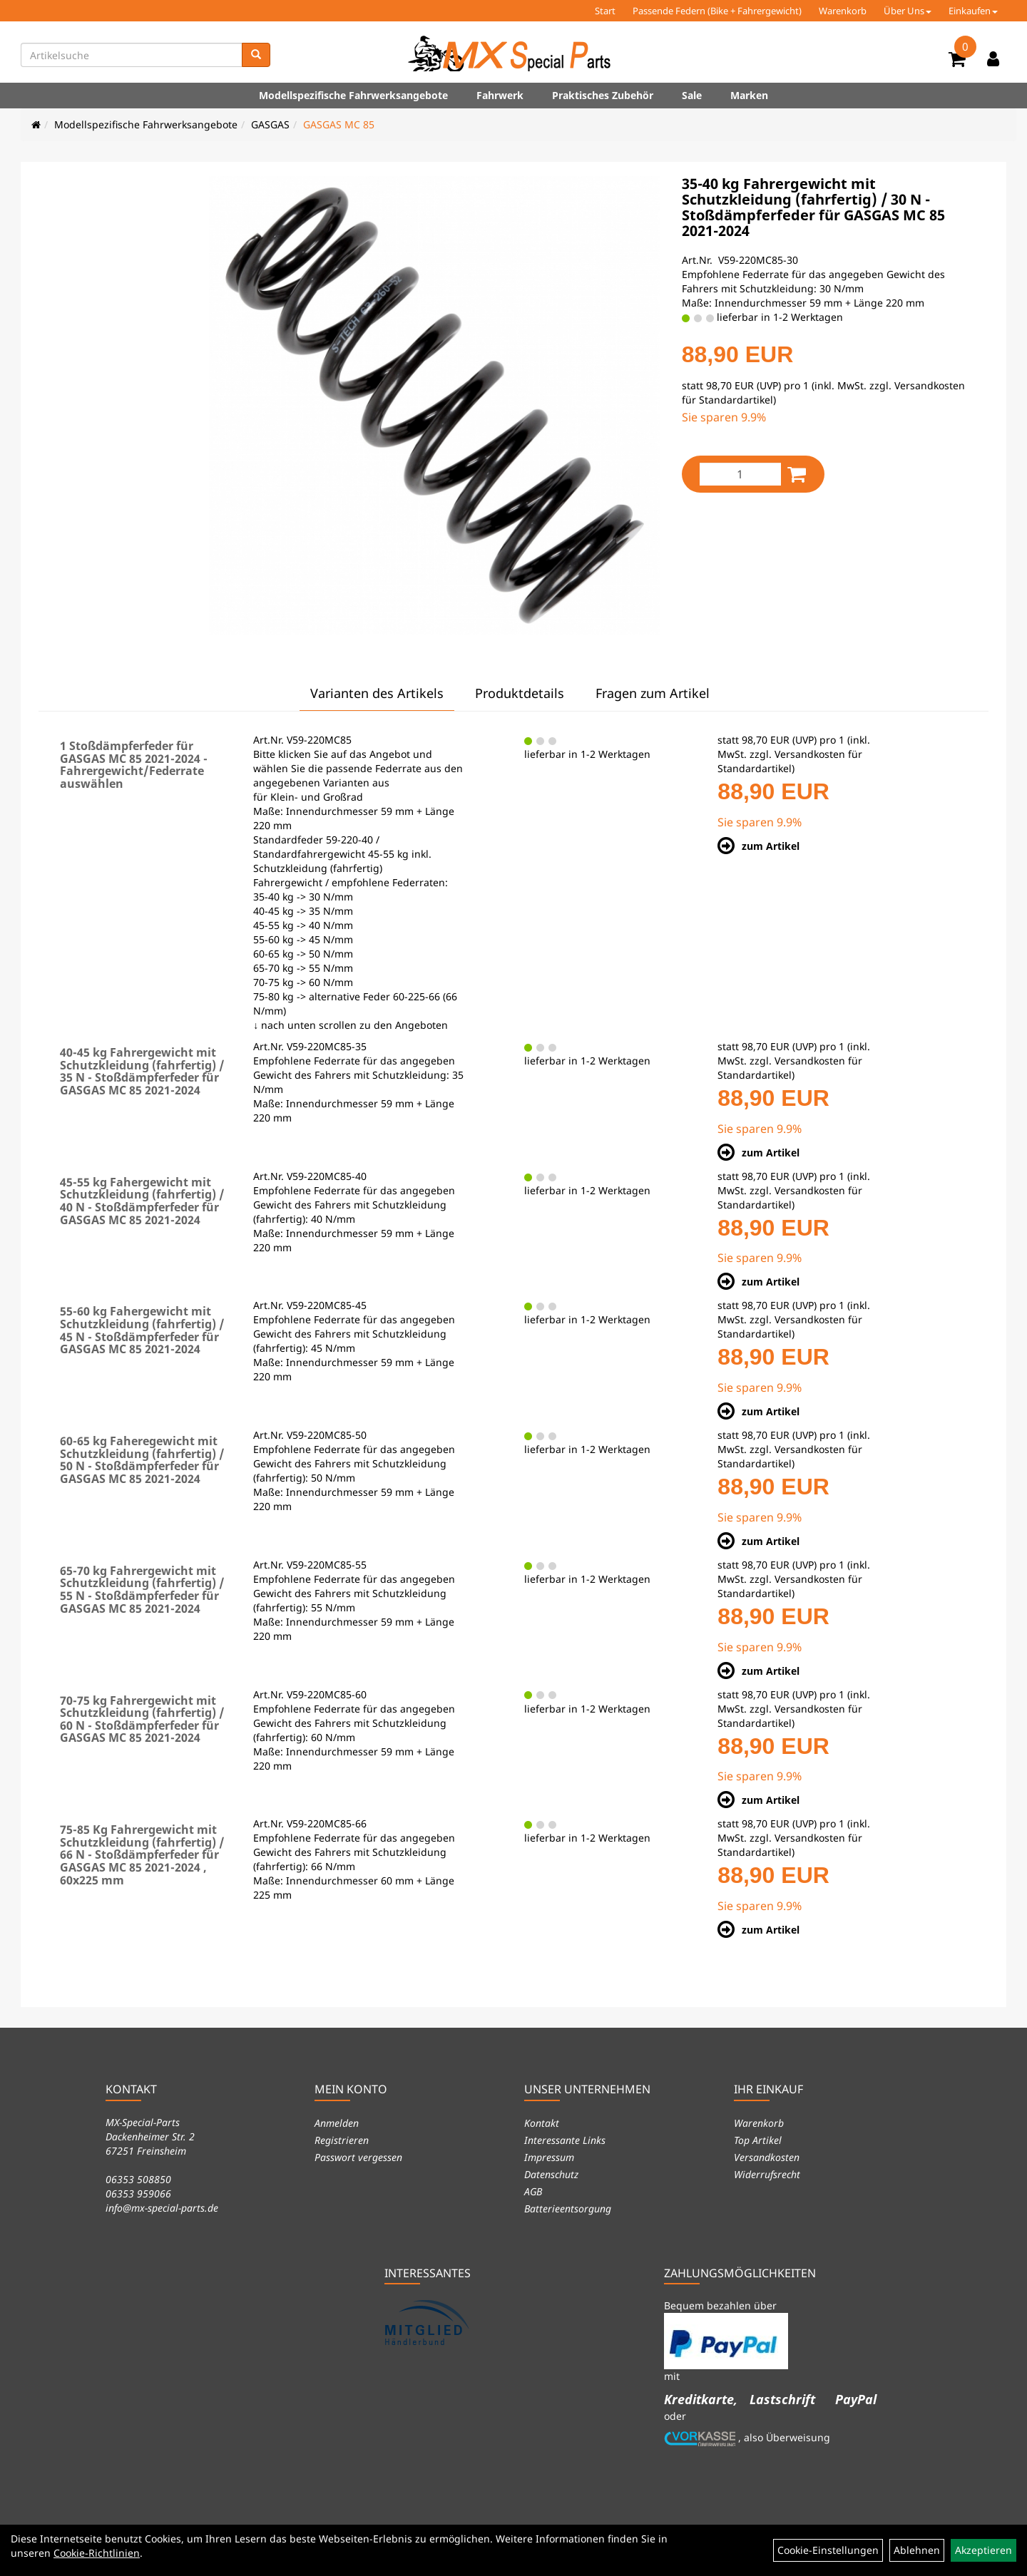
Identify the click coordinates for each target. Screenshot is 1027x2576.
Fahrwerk (499, 95)
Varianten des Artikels (377, 693)
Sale (692, 95)
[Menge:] (740, 474)
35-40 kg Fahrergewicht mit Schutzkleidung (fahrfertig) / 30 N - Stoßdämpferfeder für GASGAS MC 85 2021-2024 (813, 207)
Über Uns (907, 10)
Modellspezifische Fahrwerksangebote (353, 95)
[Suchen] (256, 55)
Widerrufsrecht (767, 2174)
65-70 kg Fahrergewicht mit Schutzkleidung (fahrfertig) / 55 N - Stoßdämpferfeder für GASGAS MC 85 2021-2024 (142, 1589)
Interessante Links (565, 2140)
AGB (533, 2191)
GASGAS (270, 124)
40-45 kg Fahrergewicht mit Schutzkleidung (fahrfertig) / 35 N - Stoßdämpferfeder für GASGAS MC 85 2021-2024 (142, 1071)
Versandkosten (766, 2157)
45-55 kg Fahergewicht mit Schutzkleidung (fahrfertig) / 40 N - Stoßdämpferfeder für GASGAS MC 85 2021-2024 (142, 1201)
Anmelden (337, 2123)
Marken (749, 95)
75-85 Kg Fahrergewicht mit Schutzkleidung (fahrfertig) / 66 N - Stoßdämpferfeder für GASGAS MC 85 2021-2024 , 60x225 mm (142, 1854)
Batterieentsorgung (567, 2208)
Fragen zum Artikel (653, 693)
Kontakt (541, 2123)
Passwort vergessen (358, 2157)
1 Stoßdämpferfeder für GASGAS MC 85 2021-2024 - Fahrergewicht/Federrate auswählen (134, 764)
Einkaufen (973, 10)
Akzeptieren (983, 2550)
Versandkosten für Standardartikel (789, 761)
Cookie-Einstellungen (828, 2550)
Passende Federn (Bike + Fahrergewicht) (717, 10)
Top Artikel (758, 2140)
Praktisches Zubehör (602, 95)
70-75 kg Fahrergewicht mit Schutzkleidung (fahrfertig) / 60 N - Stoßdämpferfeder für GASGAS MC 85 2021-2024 (142, 1719)
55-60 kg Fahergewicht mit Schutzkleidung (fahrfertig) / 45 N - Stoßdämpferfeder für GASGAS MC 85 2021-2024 (142, 1330)
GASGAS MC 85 (338, 124)
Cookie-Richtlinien (96, 2553)
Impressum (549, 2157)
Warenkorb (843, 10)
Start (605, 10)
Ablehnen (917, 2550)
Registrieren (342, 2140)
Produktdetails (519, 693)
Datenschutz (551, 2174)
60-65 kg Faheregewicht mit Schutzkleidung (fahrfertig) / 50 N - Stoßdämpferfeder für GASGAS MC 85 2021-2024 (142, 1460)
